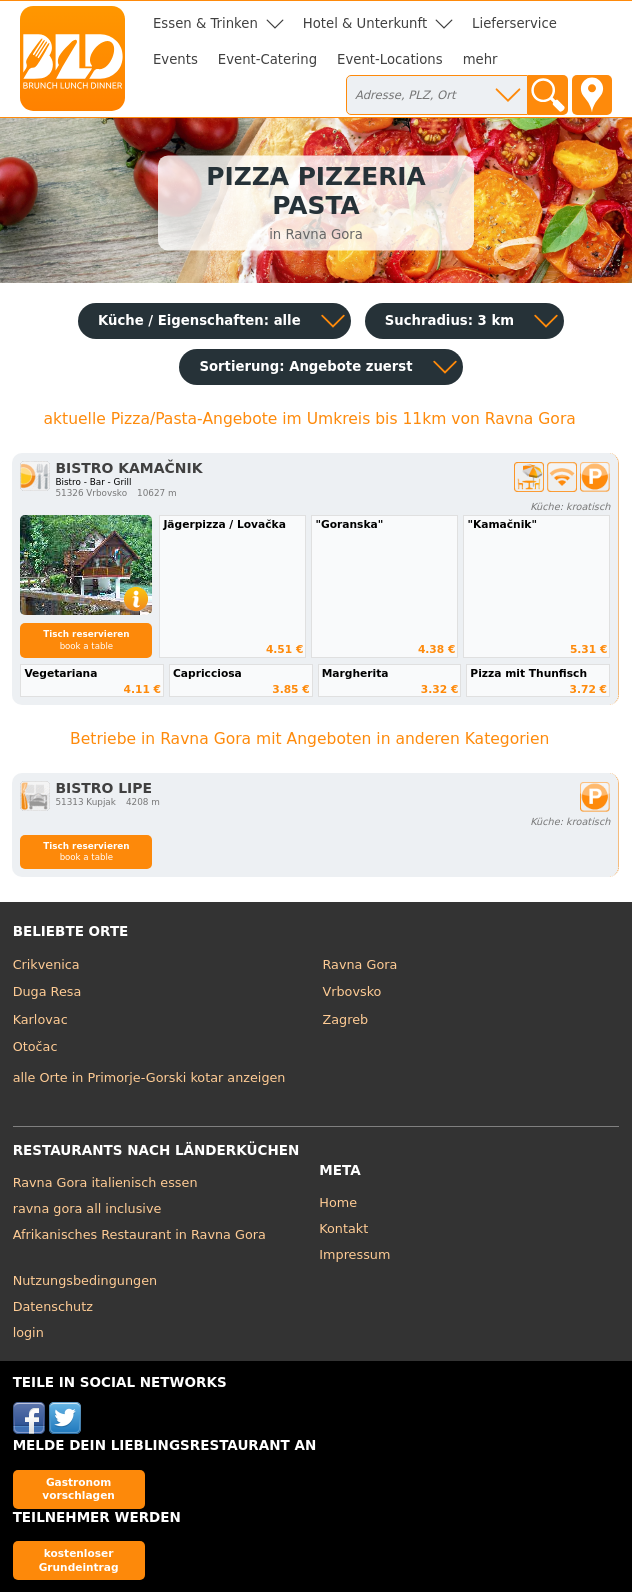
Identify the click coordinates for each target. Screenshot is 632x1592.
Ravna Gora (360, 964)
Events (175, 59)
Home (338, 1202)
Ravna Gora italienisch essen (105, 1182)
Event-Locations (390, 59)
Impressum (354, 1254)
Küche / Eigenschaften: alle (199, 320)
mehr (480, 59)
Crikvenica (46, 964)
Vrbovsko (352, 991)
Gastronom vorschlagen (78, 1488)
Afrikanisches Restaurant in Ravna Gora (139, 1234)
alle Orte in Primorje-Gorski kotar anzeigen (149, 1077)
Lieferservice (514, 23)
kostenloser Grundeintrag (79, 1559)
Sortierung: (305, 366)
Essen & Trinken (205, 23)
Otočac (35, 1046)
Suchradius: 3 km (449, 320)
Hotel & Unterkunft (365, 23)
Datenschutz (53, 1306)
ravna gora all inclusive (87, 1208)
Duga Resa (47, 991)
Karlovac (40, 1019)
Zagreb (346, 1019)
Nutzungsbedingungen (85, 1280)
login (28, 1332)
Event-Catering (267, 59)
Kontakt (343, 1228)
